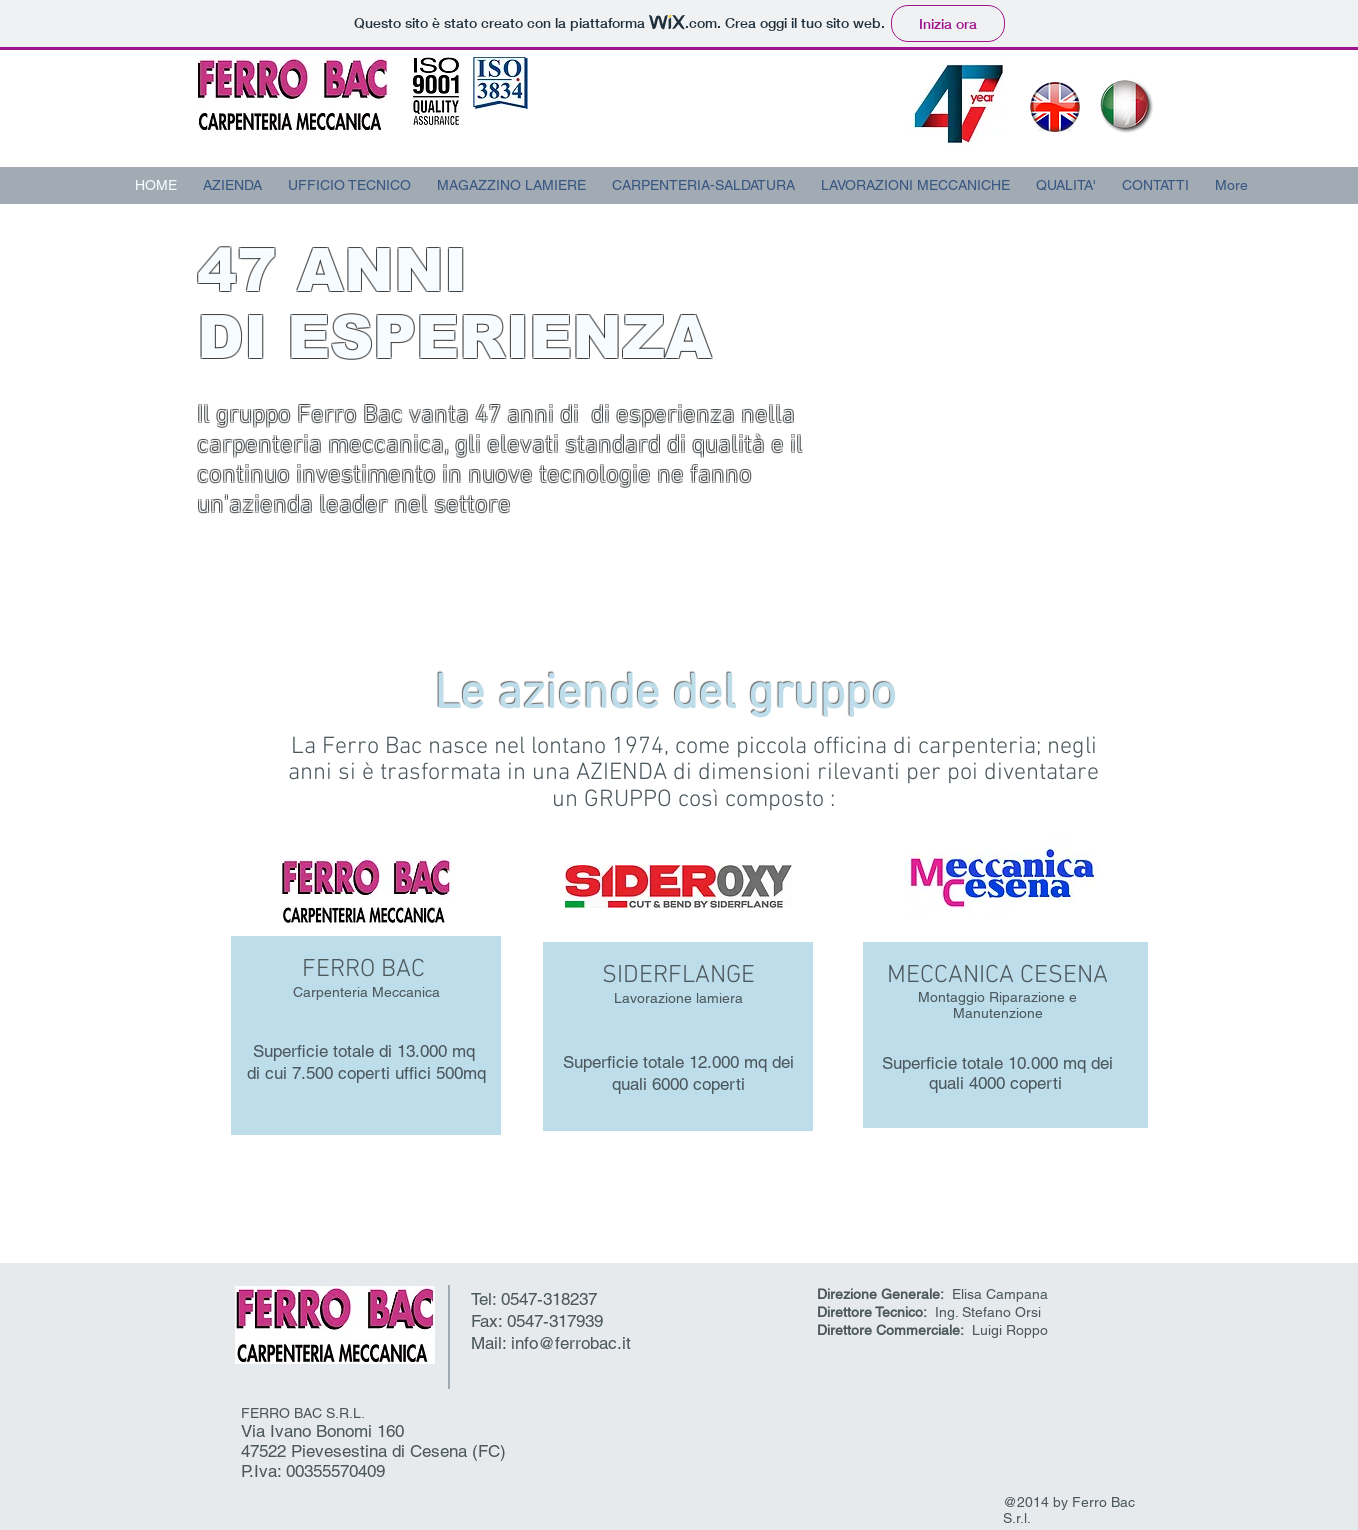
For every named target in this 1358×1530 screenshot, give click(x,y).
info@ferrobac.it (571, 1343)
